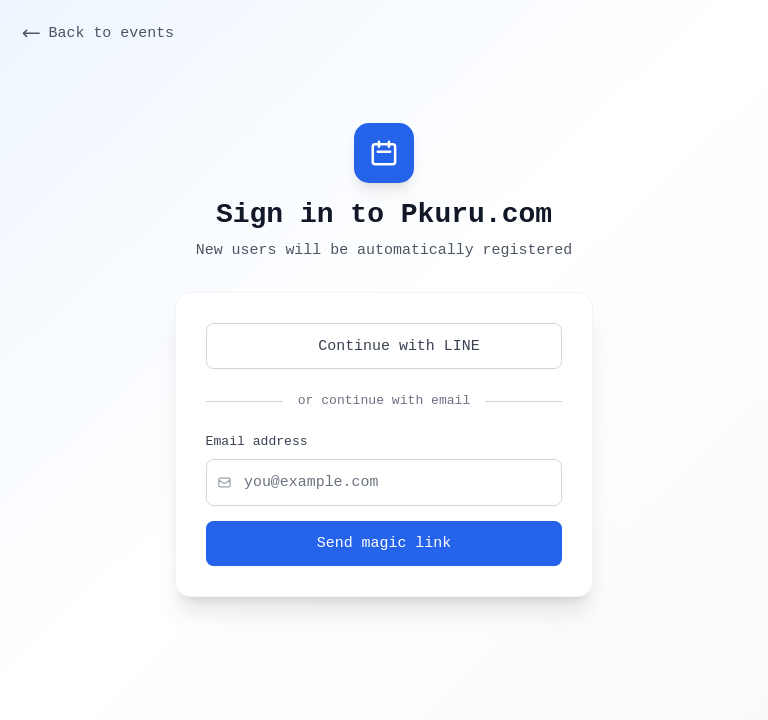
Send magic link (384, 543)
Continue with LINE (383, 346)
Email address (257, 442)
